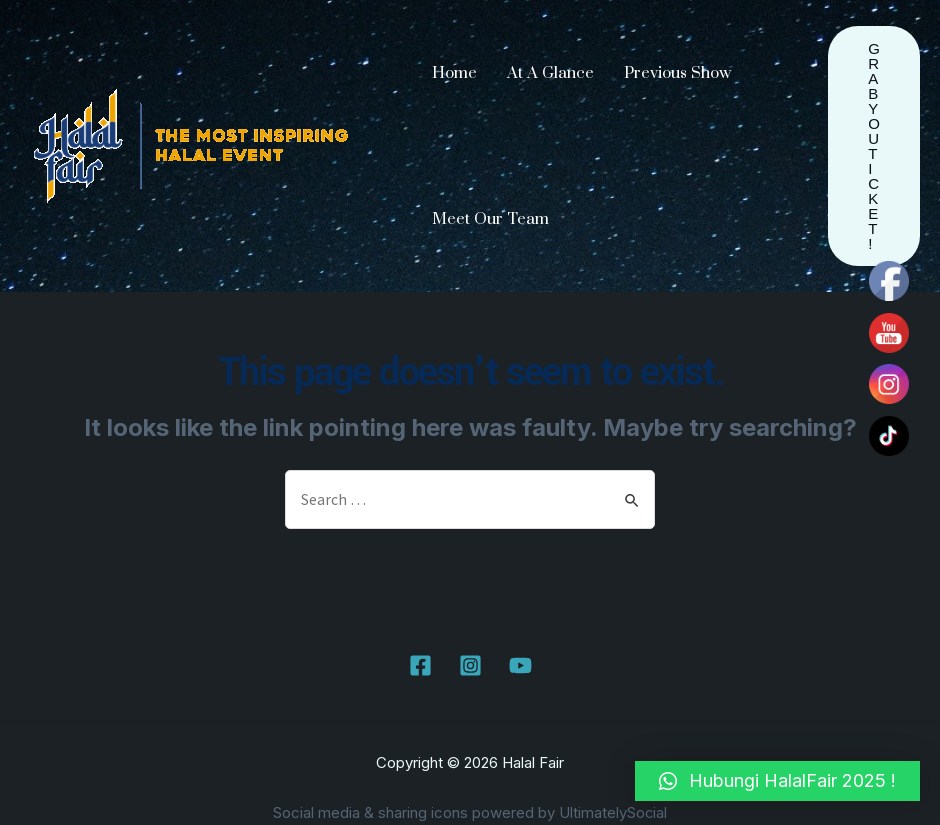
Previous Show (677, 73)
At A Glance (550, 73)
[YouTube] (520, 666)
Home (454, 73)
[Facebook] (420, 666)
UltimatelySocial (613, 813)
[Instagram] (470, 666)
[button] (777, 781)
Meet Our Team (490, 219)
